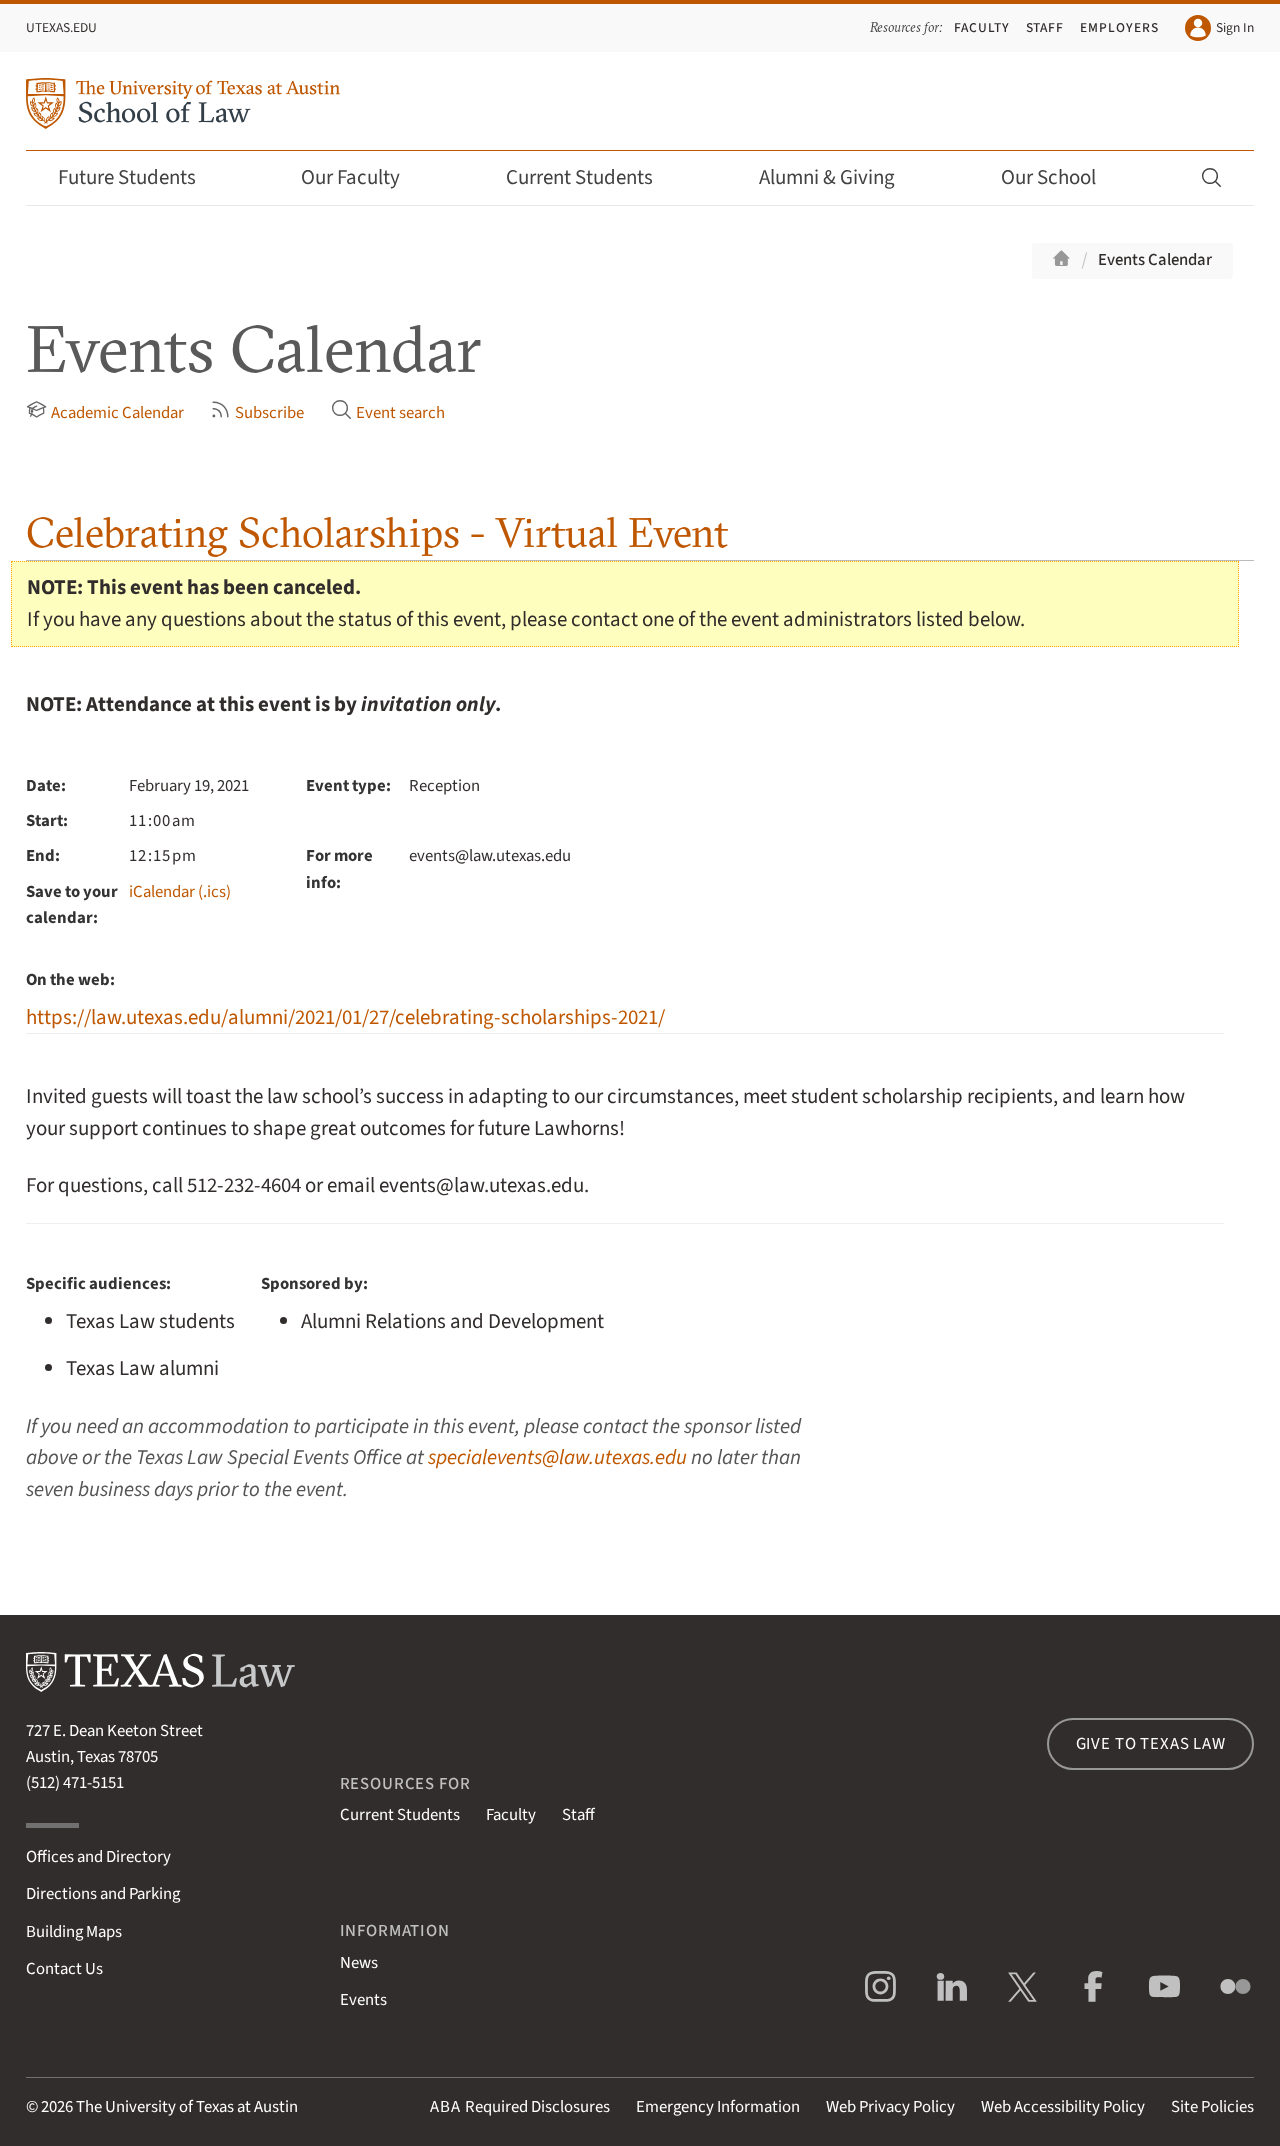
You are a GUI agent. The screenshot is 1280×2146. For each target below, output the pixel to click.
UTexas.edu (61, 27)
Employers (1119, 27)
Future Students (140, 177)
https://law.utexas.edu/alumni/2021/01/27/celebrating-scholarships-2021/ (345, 1017)
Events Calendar (1155, 260)
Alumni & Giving (840, 177)
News (359, 1963)
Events (363, 2000)
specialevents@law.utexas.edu (557, 1457)
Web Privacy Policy (890, 2107)
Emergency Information (718, 2107)
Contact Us (64, 1969)
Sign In (1219, 28)
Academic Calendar (105, 412)
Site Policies (1212, 2107)
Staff (1045, 27)
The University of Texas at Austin (187, 2107)
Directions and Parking (103, 1894)
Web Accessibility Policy (1063, 2107)
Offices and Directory (98, 1857)
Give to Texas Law (1151, 1744)
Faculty (982, 27)
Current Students (593, 177)
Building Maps (74, 1932)
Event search (388, 412)
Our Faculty (364, 177)
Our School (1062, 177)
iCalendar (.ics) (180, 892)
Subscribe (257, 412)
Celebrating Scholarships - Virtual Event (377, 532)
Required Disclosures (520, 2107)
